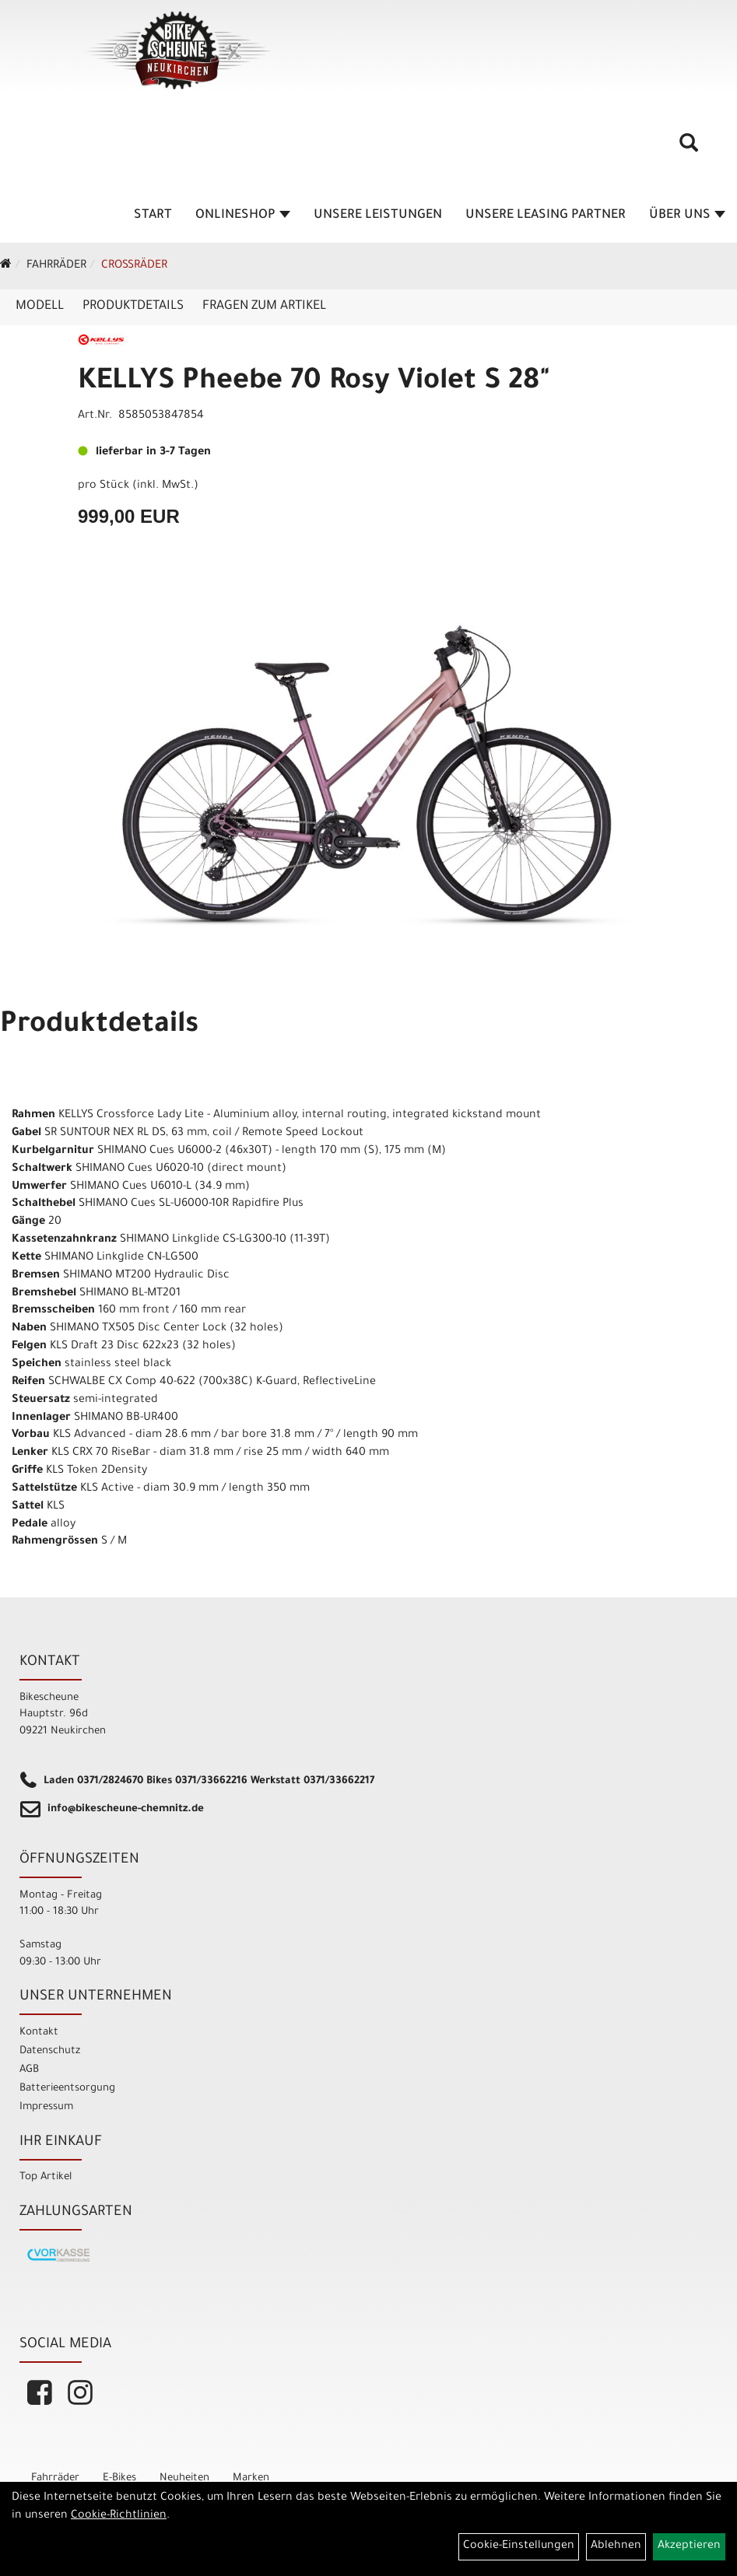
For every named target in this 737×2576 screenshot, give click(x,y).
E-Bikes (119, 2478)
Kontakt (38, 2032)
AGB (29, 2070)
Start (153, 216)
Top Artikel (45, 2177)
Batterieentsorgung (67, 2088)
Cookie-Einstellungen (518, 2546)
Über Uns (687, 216)
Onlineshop (242, 216)
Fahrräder (56, 266)
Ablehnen (616, 2546)
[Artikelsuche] (688, 148)
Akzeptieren (689, 2546)
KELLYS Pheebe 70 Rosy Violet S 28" (314, 382)
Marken (251, 2478)
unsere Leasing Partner (545, 216)
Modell (40, 307)
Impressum (46, 2107)
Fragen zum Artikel (264, 307)
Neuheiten (184, 2478)
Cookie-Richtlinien (119, 2516)
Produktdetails (133, 307)
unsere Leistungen (378, 216)
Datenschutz (49, 2051)
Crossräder (134, 266)
